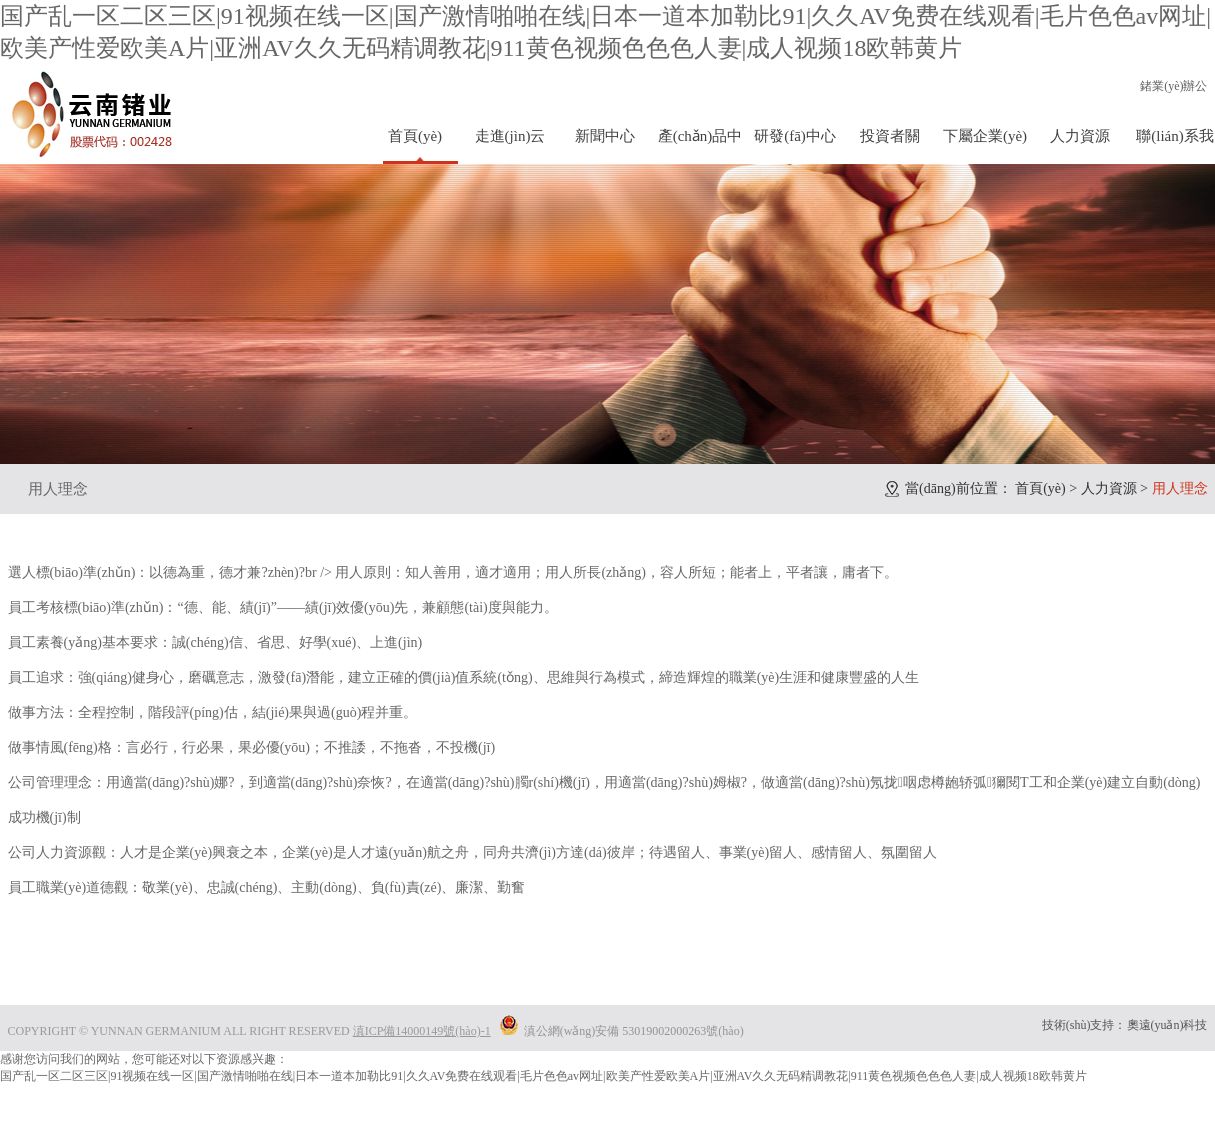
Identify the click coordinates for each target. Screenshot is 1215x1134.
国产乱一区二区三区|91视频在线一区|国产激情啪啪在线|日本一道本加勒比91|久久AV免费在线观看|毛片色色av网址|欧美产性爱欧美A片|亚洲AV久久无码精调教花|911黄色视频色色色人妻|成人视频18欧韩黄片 (543, 1076)
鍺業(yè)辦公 (1173, 86)
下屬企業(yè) (985, 136)
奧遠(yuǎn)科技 (1167, 1025)
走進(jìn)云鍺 (510, 146)
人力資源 (1080, 136)
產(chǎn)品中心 (700, 146)
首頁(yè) (415, 136)
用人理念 (58, 489)
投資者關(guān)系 (890, 146)
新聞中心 (605, 136)
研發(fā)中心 (795, 136)
